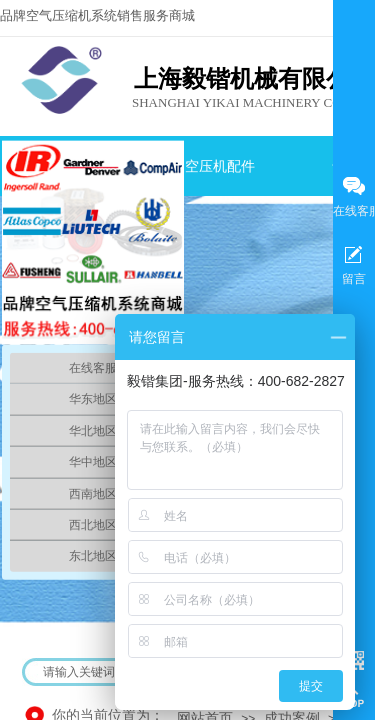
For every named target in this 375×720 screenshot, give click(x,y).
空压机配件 (220, 166)
